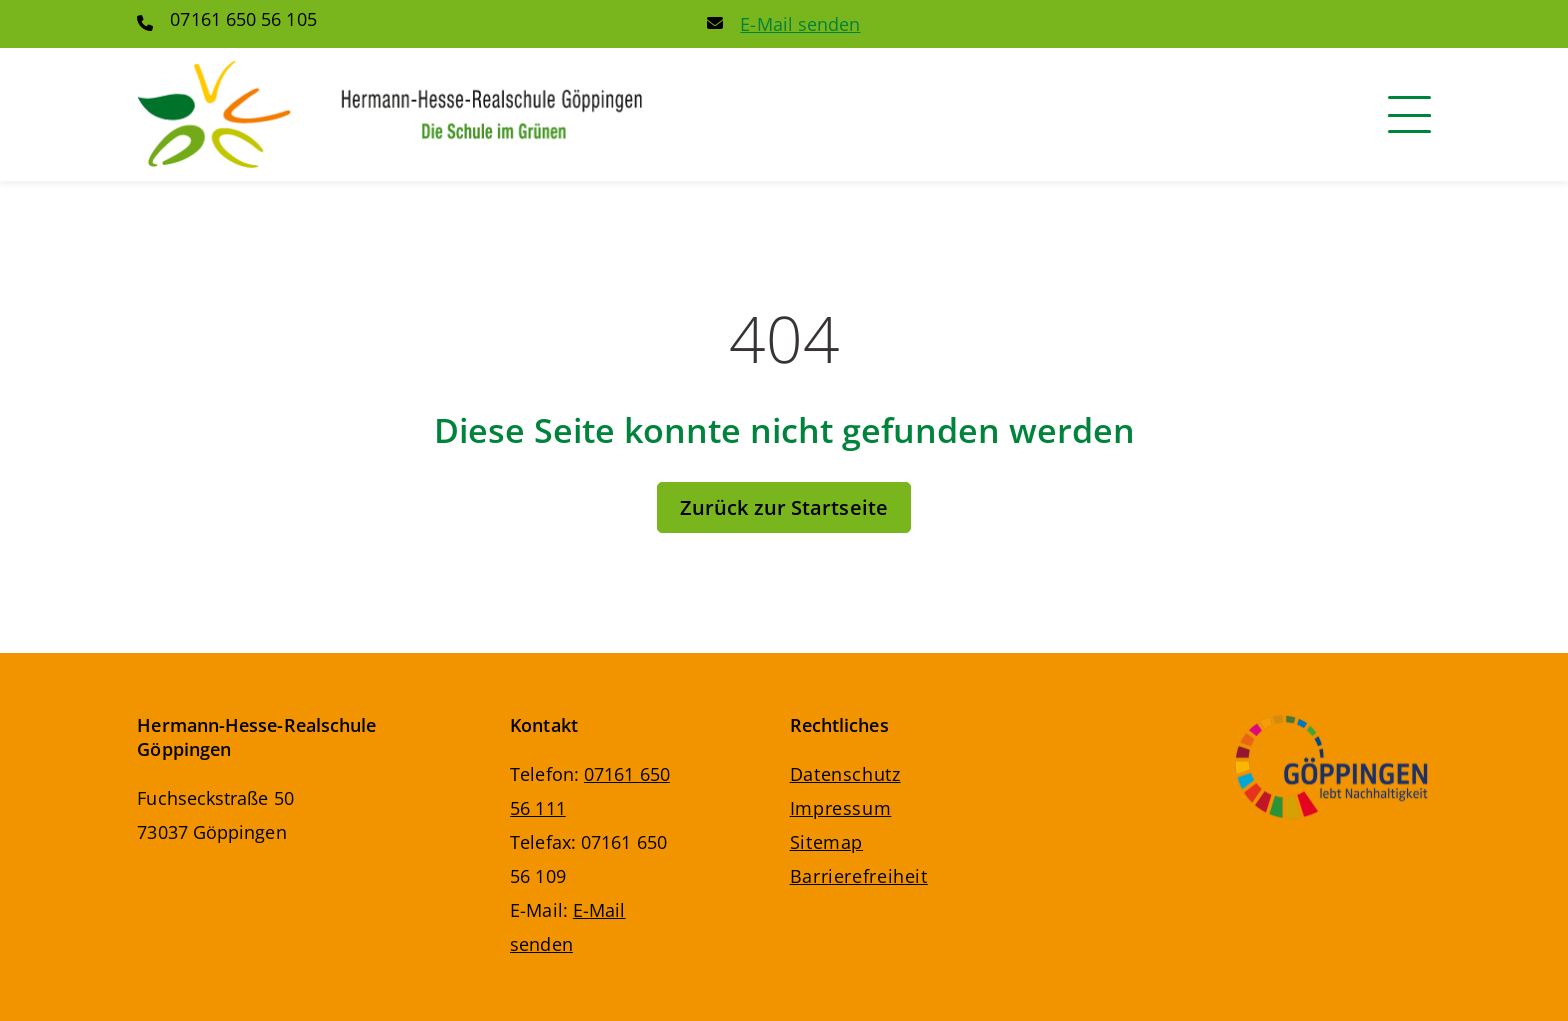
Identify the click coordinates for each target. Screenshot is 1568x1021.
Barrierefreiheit (859, 876)
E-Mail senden (800, 24)
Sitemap (826, 842)
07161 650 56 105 (243, 19)
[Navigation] (1409, 114)
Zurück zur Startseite (784, 507)
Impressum (841, 808)
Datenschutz (845, 774)
